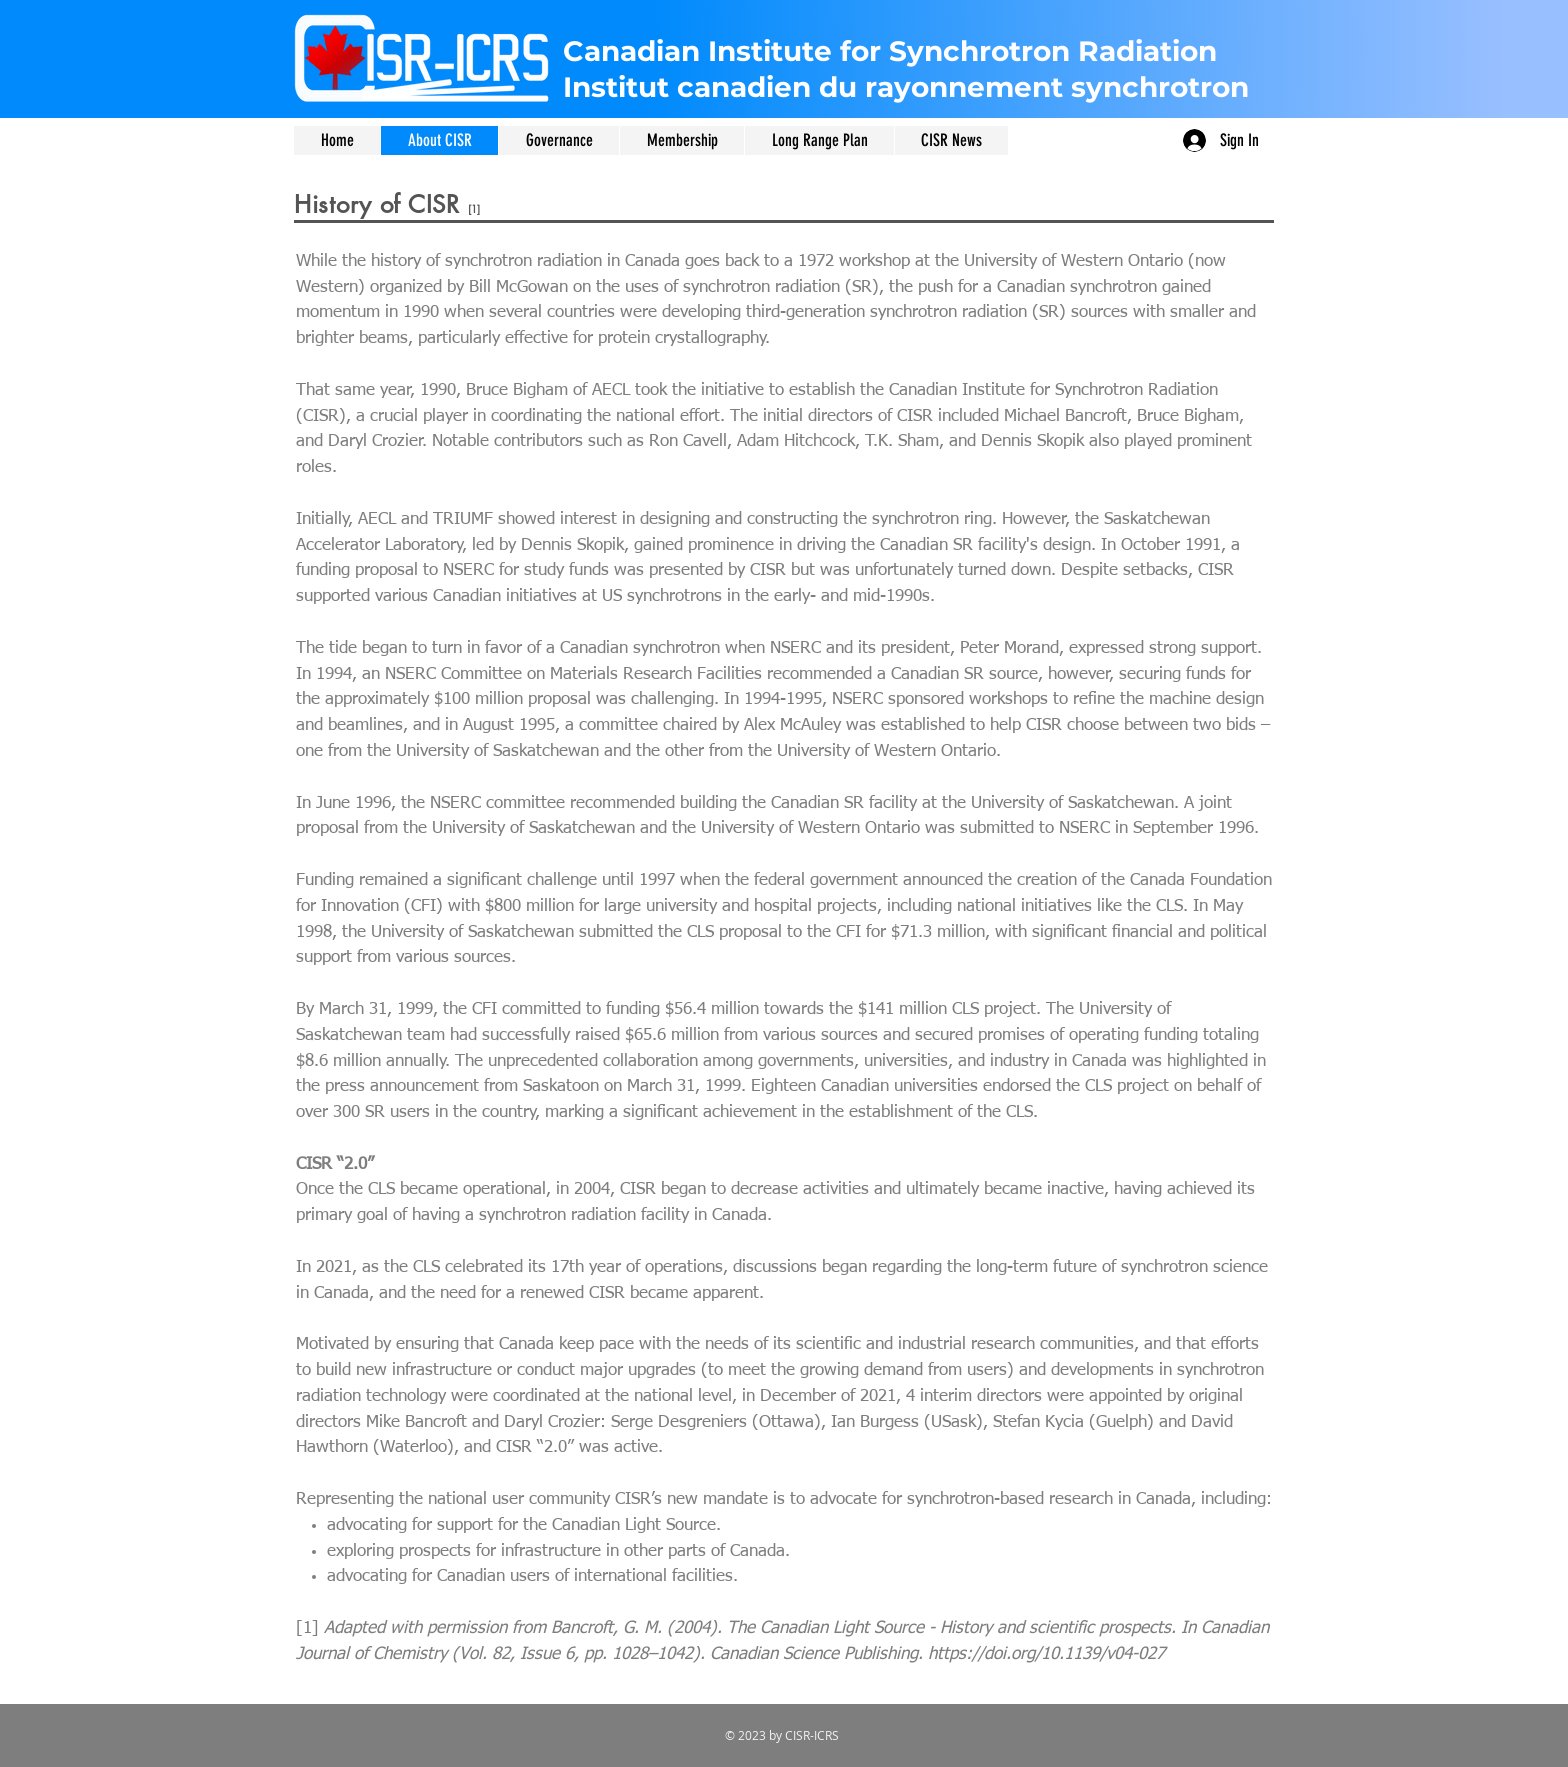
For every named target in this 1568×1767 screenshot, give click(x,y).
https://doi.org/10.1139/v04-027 (1046, 1654)
